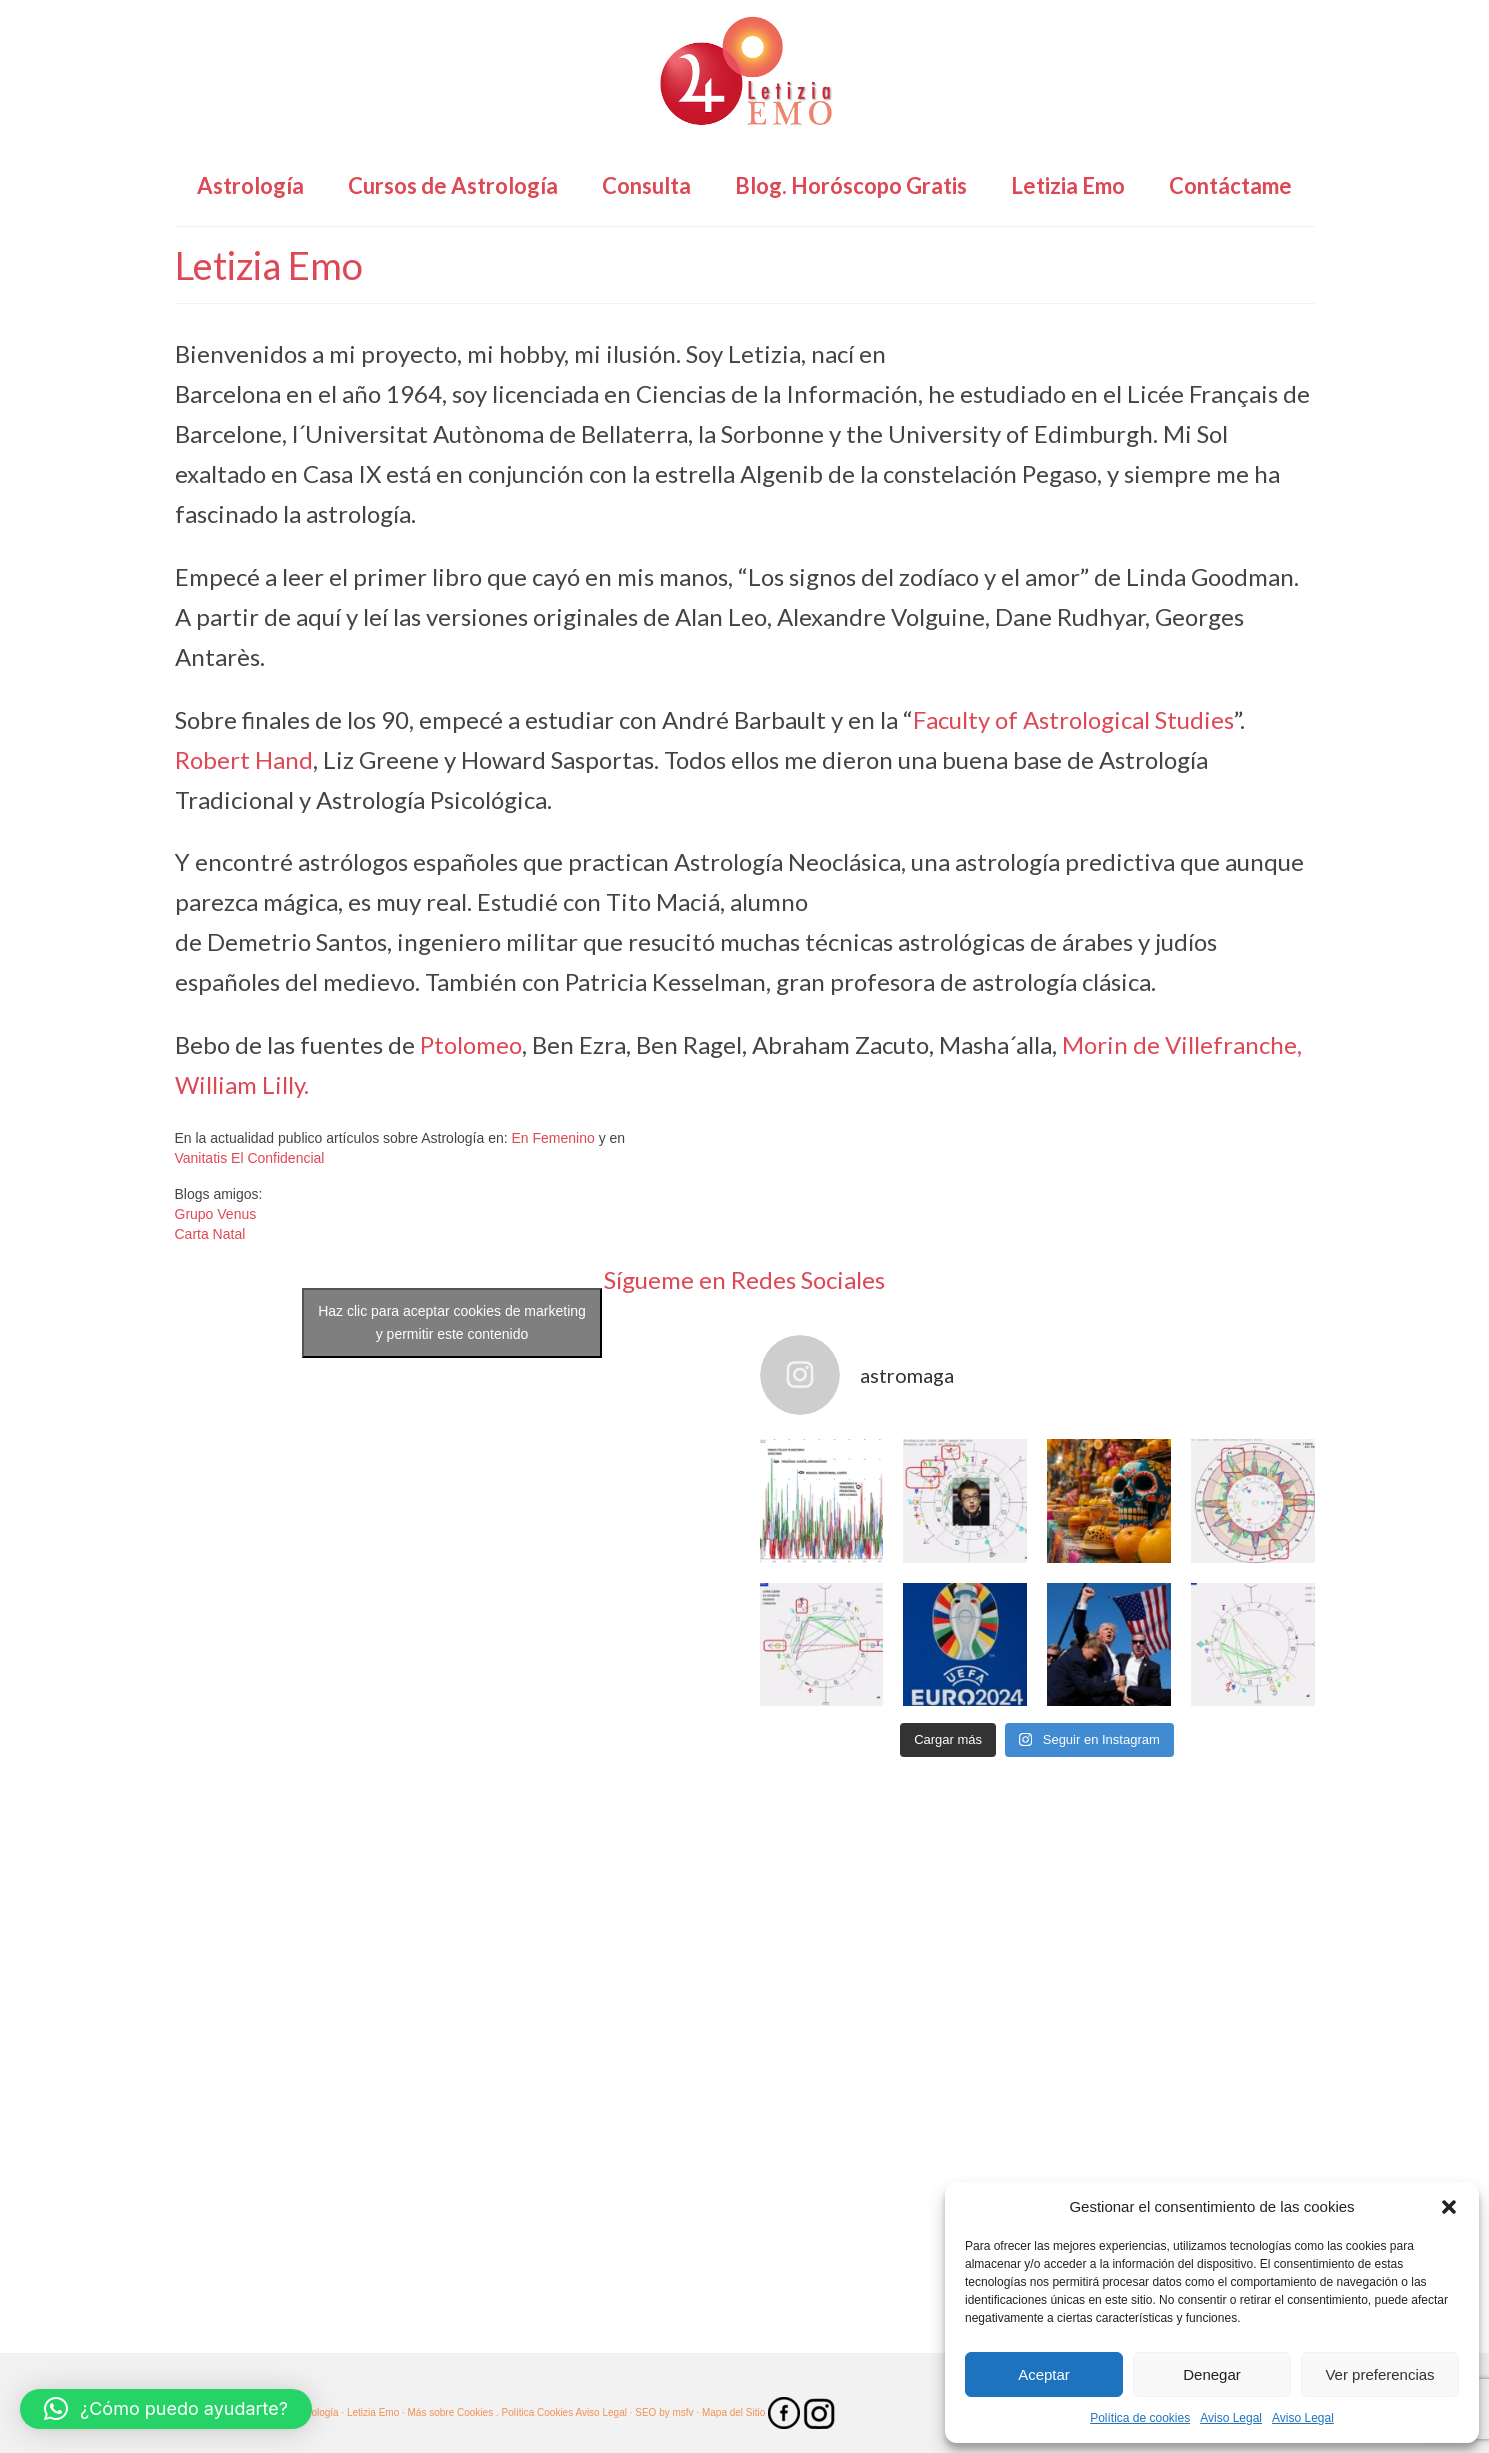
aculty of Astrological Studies (1080, 719)
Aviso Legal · (603, 2411)
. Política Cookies (535, 2411)
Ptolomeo (471, 1044)
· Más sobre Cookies (447, 2411)
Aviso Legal (1231, 2418)
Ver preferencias (1379, 2374)
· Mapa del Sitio (732, 2411)
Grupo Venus (218, 1214)
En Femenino (552, 1138)
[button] (1449, 2207)
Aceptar (1044, 2374)
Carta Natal (210, 1234)
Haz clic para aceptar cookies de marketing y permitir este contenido (452, 1322)
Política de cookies (1140, 2418)
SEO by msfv (664, 2411)
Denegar (1212, 2374)
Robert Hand (244, 759)
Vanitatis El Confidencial (250, 1158)
